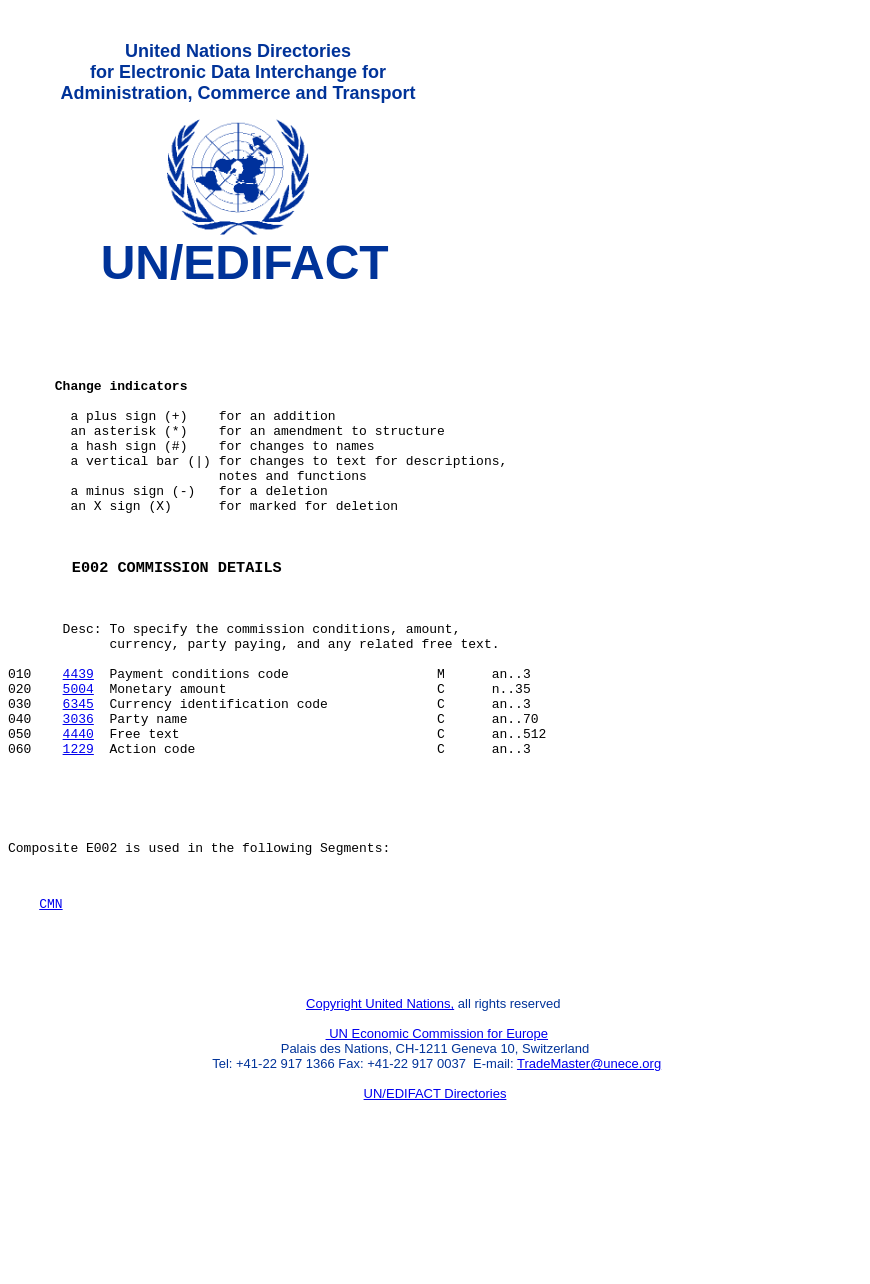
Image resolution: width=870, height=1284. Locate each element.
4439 (78, 747)
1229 (78, 837)
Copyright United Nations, (380, 1119)
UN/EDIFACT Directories (435, 1209)
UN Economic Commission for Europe (437, 1149)
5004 (78, 765)
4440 (78, 819)
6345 (78, 783)
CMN (50, 1010)
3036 (78, 801)
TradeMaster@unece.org (589, 1179)
